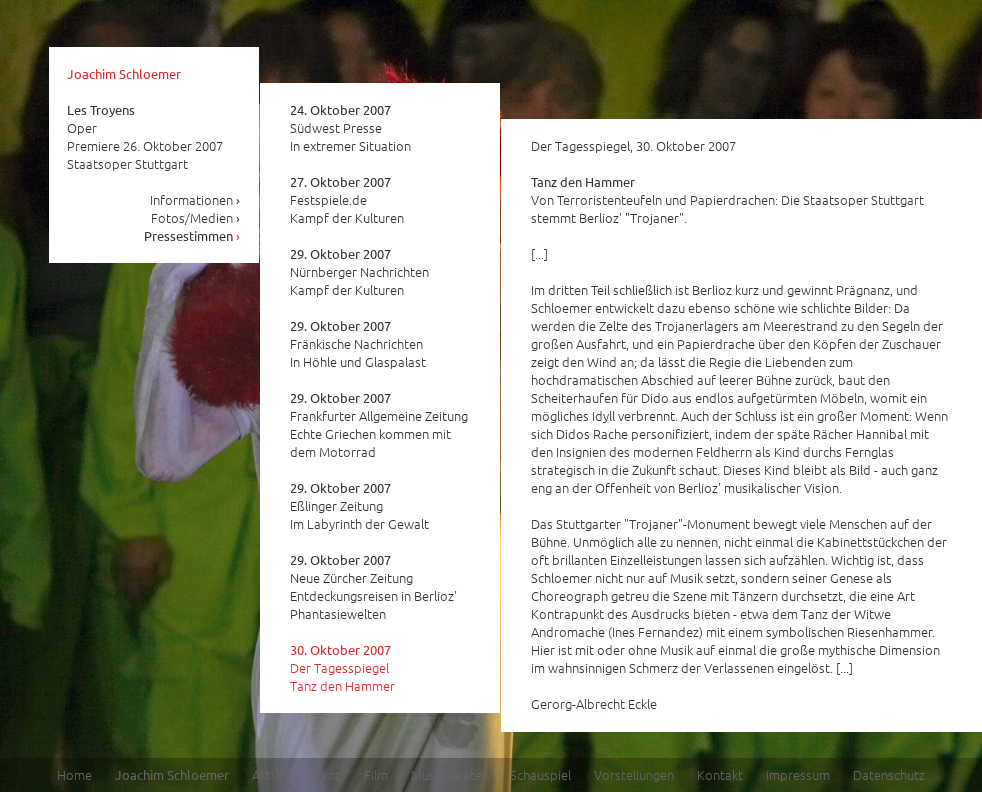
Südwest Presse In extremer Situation (350, 128)
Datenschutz (889, 774)
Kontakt (720, 774)
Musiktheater (449, 774)
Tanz (327, 774)
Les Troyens (101, 109)
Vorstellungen (634, 774)
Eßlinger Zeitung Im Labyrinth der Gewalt (359, 506)
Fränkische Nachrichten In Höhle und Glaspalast (358, 344)
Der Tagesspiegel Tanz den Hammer (342, 668)
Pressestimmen (192, 235)
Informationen (195, 199)
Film (376, 774)
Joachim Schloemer (124, 73)
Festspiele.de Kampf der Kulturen (347, 200)
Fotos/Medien (196, 217)
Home (74, 774)
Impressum (798, 774)
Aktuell (271, 774)
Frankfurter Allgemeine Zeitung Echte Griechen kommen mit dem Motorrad (379, 425)
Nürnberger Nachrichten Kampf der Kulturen (359, 272)
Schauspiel (540, 774)
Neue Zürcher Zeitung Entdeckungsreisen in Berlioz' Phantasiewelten (373, 587)
